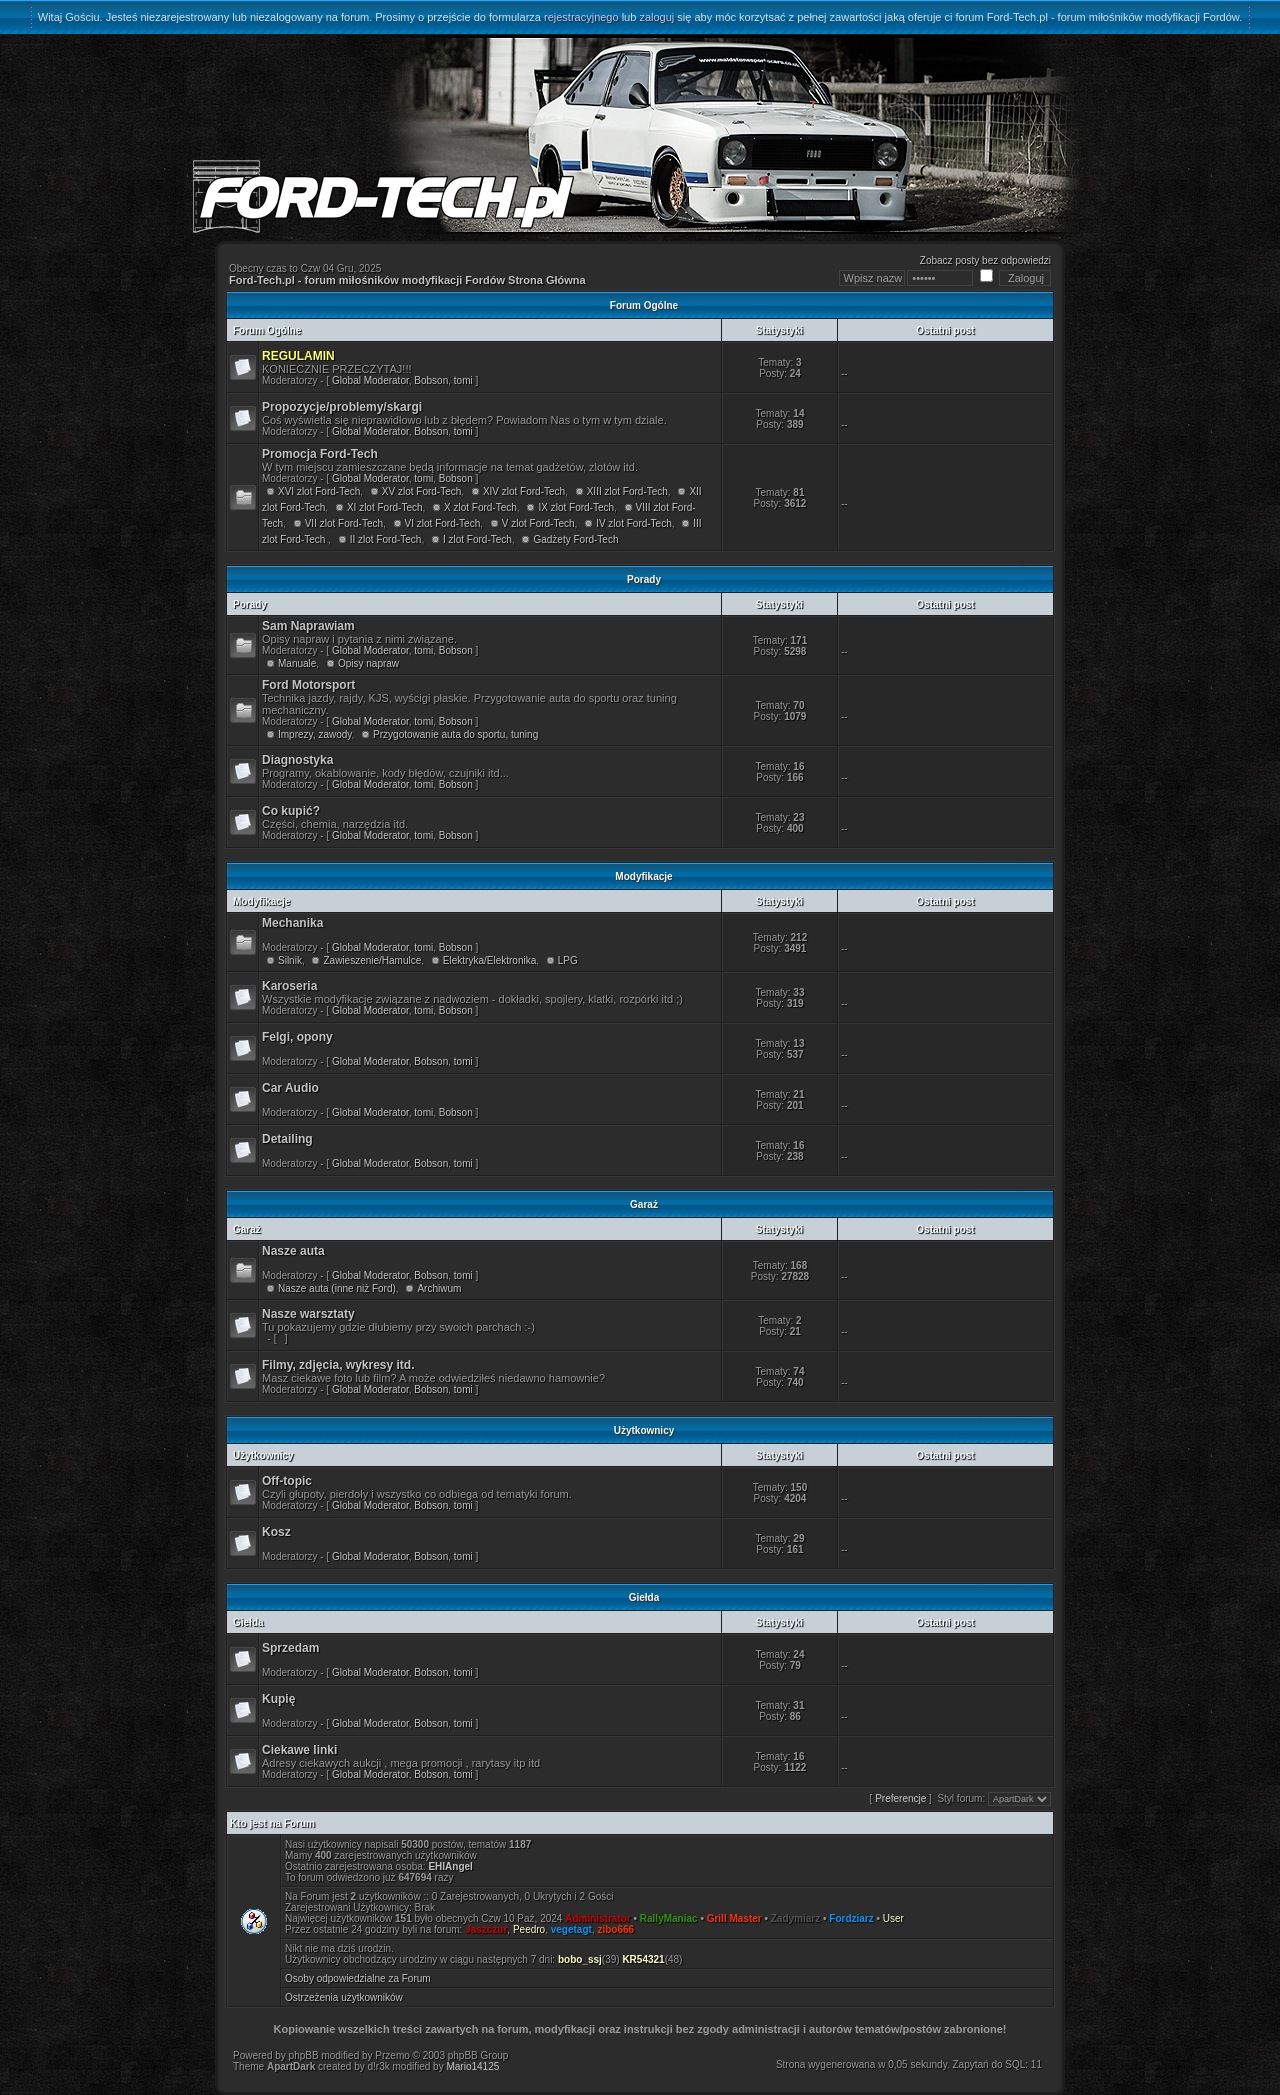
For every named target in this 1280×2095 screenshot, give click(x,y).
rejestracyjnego (581, 17)
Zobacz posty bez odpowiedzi (985, 260)
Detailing (287, 1139)
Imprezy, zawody (315, 734)
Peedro (529, 1929)
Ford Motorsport (308, 685)
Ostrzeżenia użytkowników (344, 1997)
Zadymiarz (795, 1918)
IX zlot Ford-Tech (576, 507)
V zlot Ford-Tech (538, 523)
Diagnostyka (297, 760)
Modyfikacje (261, 901)
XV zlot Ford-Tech (421, 491)
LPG (568, 960)
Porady (250, 604)
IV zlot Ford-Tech (634, 523)
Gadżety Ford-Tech (575, 539)
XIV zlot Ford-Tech (524, 491)
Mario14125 (472, 2066)
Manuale (297, 663)
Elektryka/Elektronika (489, 960)
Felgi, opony (297, 1037)
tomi (463, 380)
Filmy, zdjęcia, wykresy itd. (338, 1365)
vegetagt (571, 1929)
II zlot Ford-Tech (386, 539)
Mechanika (292, 923)
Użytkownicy (263, 1455)
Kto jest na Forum (272, 1823)
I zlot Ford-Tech (477, 539)
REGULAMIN (298, 356)
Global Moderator (370, 380)
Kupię (278, 1699)
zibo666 (615, 1929)
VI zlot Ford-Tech (443, 523)
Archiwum (439, 1288)
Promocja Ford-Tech (320, 454)
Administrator (598, 1918)
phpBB (304, 2055)
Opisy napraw (368, 663)
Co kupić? (291, 811)
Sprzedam (290, 1648)
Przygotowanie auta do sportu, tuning (455, 734)
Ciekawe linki (299, 1750)
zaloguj (656, 17)
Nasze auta (293, 1251)
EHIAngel (450, 1866)
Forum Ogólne (267, 330)
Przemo (392, 2055)
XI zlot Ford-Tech (385, 507)
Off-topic (287, 1481)
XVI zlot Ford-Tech (319, 491)
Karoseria (289, 986)
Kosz (276, 1532)
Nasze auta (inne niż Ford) (337, 1288)
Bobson (431, 380)
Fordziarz (851, 1918)
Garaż (247, 1229)
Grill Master (734, 1918)
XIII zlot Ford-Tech (627, 491)
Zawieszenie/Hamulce (372, 960)
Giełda (248, 1622)
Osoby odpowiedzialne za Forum (358, 1978)
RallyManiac (669, 1918)
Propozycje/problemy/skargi (342, 407)
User (893, 1918)
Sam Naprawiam (308, 626)
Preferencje (900, 1798)
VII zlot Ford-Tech (344, 523)
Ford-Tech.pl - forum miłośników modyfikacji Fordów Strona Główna (407, 280)
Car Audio (290, 1088)
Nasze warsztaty (308, 1314)
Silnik (290, 960)
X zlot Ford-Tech (480, 507)
